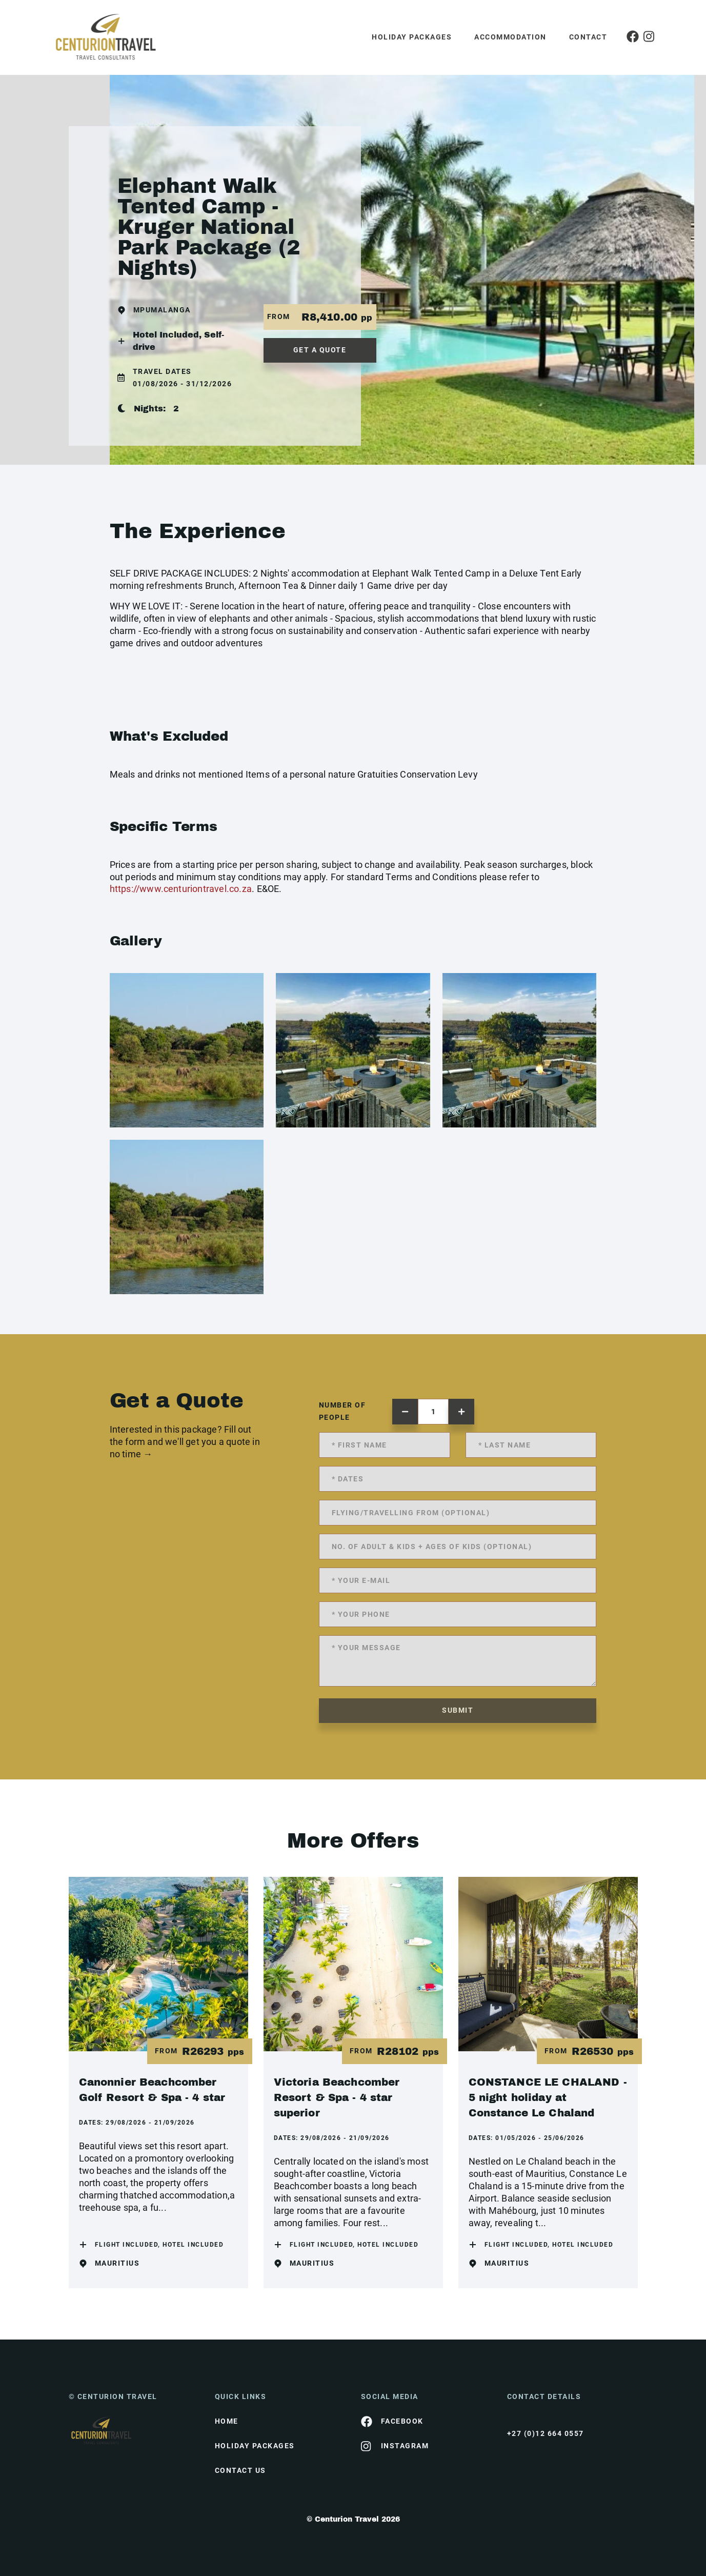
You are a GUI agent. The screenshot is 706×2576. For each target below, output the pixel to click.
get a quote (320, 350)
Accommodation (510, 37)
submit (457, 1710)
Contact (588, 37)
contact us (240, 2470)
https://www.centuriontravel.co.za (181, 888)
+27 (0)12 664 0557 (545, 2433)
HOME (226, 2421)
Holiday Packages (412, 37)
